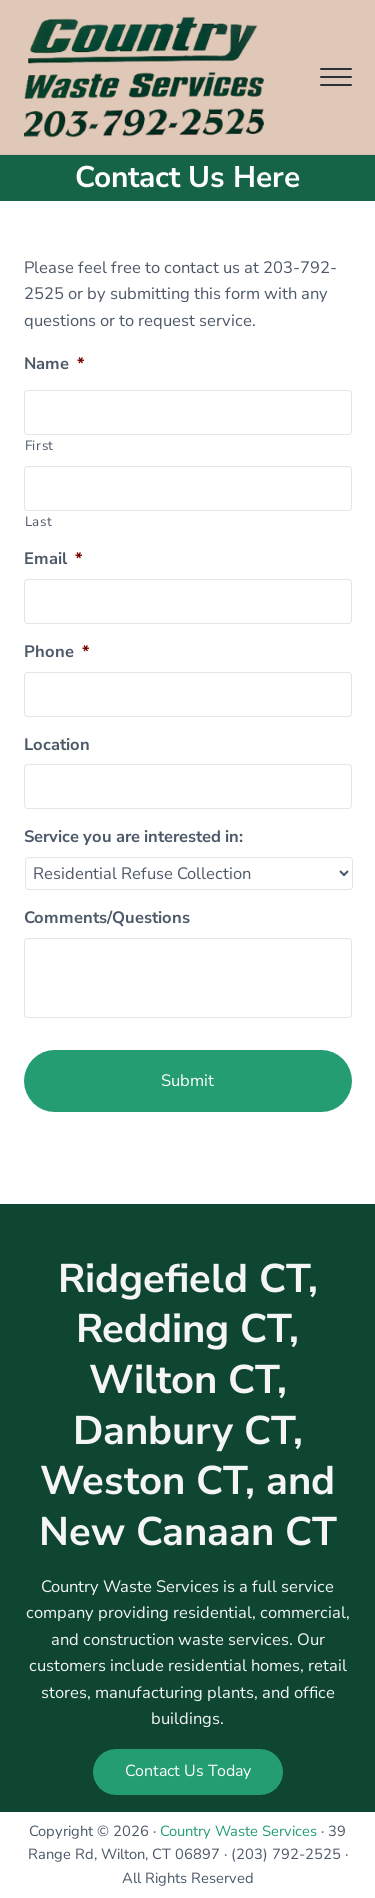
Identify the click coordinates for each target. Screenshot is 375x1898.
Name (54, 364)
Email (53, 559)
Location (57, 745)
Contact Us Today (188, 1771)
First (39, 445)
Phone (56, 652)
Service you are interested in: (133, 837)
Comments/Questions (107, 918)
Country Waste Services (238, 1831)
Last (39, 521)
